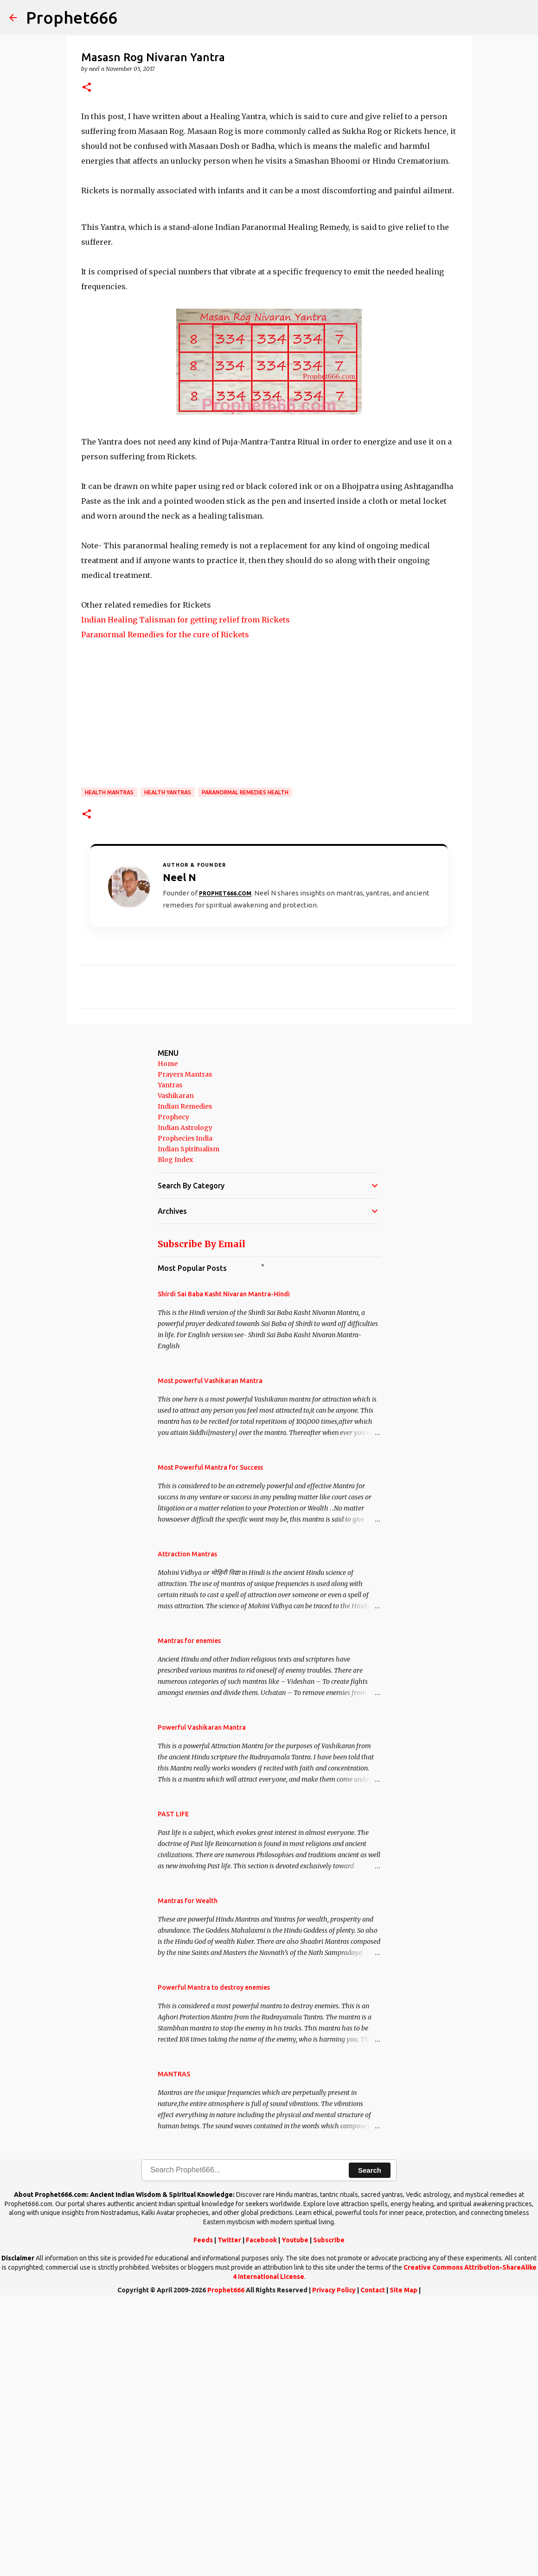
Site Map (403, 2563)
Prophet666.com (225, 1167)
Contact (372, 2563)
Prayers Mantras (185, 1348)
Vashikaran (176, 1369)
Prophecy (173, 1390)
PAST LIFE (173, 2087)
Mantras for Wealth (188, 2174)
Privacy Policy (334, 2563)
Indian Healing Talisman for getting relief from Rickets (185, 893)
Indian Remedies (185, 1380)
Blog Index (175, 1433)
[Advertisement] (269, 174)
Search (369, 2444)
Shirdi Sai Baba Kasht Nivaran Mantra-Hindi (224, 1567)
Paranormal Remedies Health (245, 1066)
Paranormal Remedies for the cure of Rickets (165, 908)
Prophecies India (185, 1412)
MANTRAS (174, 2347)
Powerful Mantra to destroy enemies (214, 2261)
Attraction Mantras (187, 1827)
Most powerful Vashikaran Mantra (210, 1654)
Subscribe (329, 2513)
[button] (86, 88)
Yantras (170, 1358)
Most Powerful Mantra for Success (210, 1741)
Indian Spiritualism (188, 1422)
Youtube (295, 2513)
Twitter (229, 2513)
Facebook (261, 2513)
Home (168, 1337)
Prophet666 (71, 17)
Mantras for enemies (189, 1914)
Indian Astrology (185, 1401)
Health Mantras (109, 1066)
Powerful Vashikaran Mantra (202, 2001)
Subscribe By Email (201, 1517)
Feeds (203, 2513)
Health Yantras (167, 1066)
